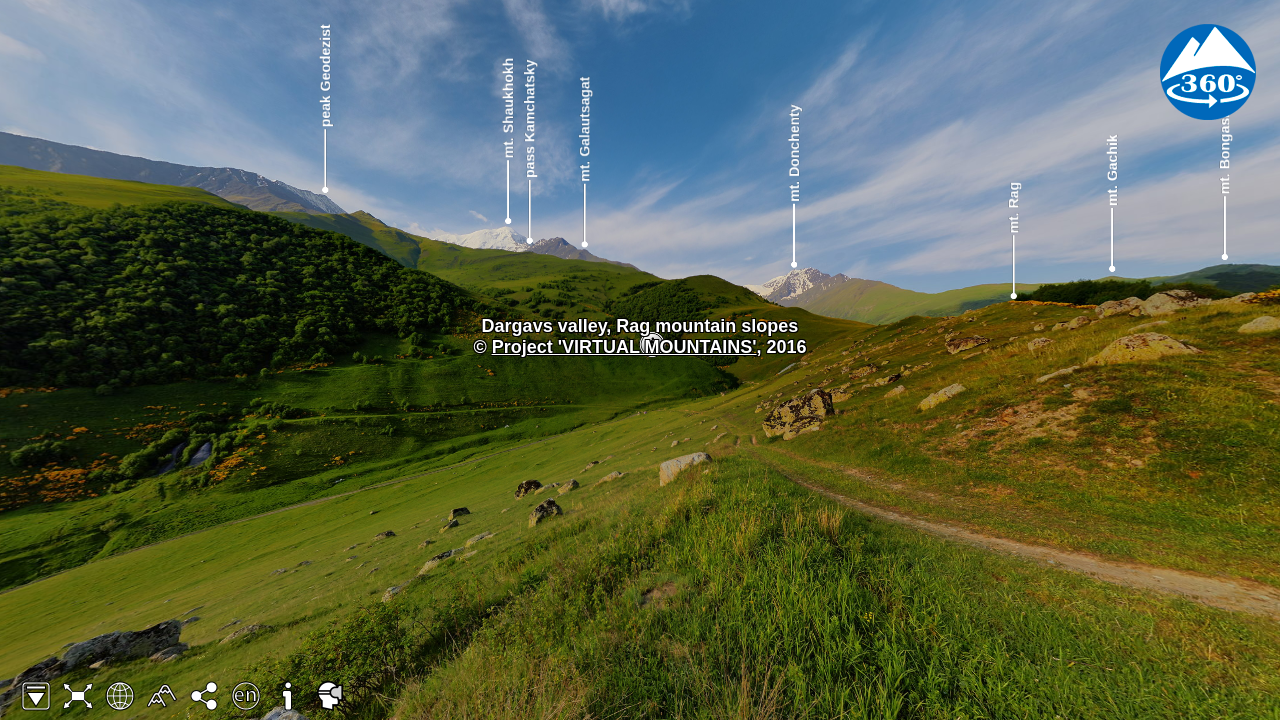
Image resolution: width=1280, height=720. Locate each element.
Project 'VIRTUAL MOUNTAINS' (624, 347)
